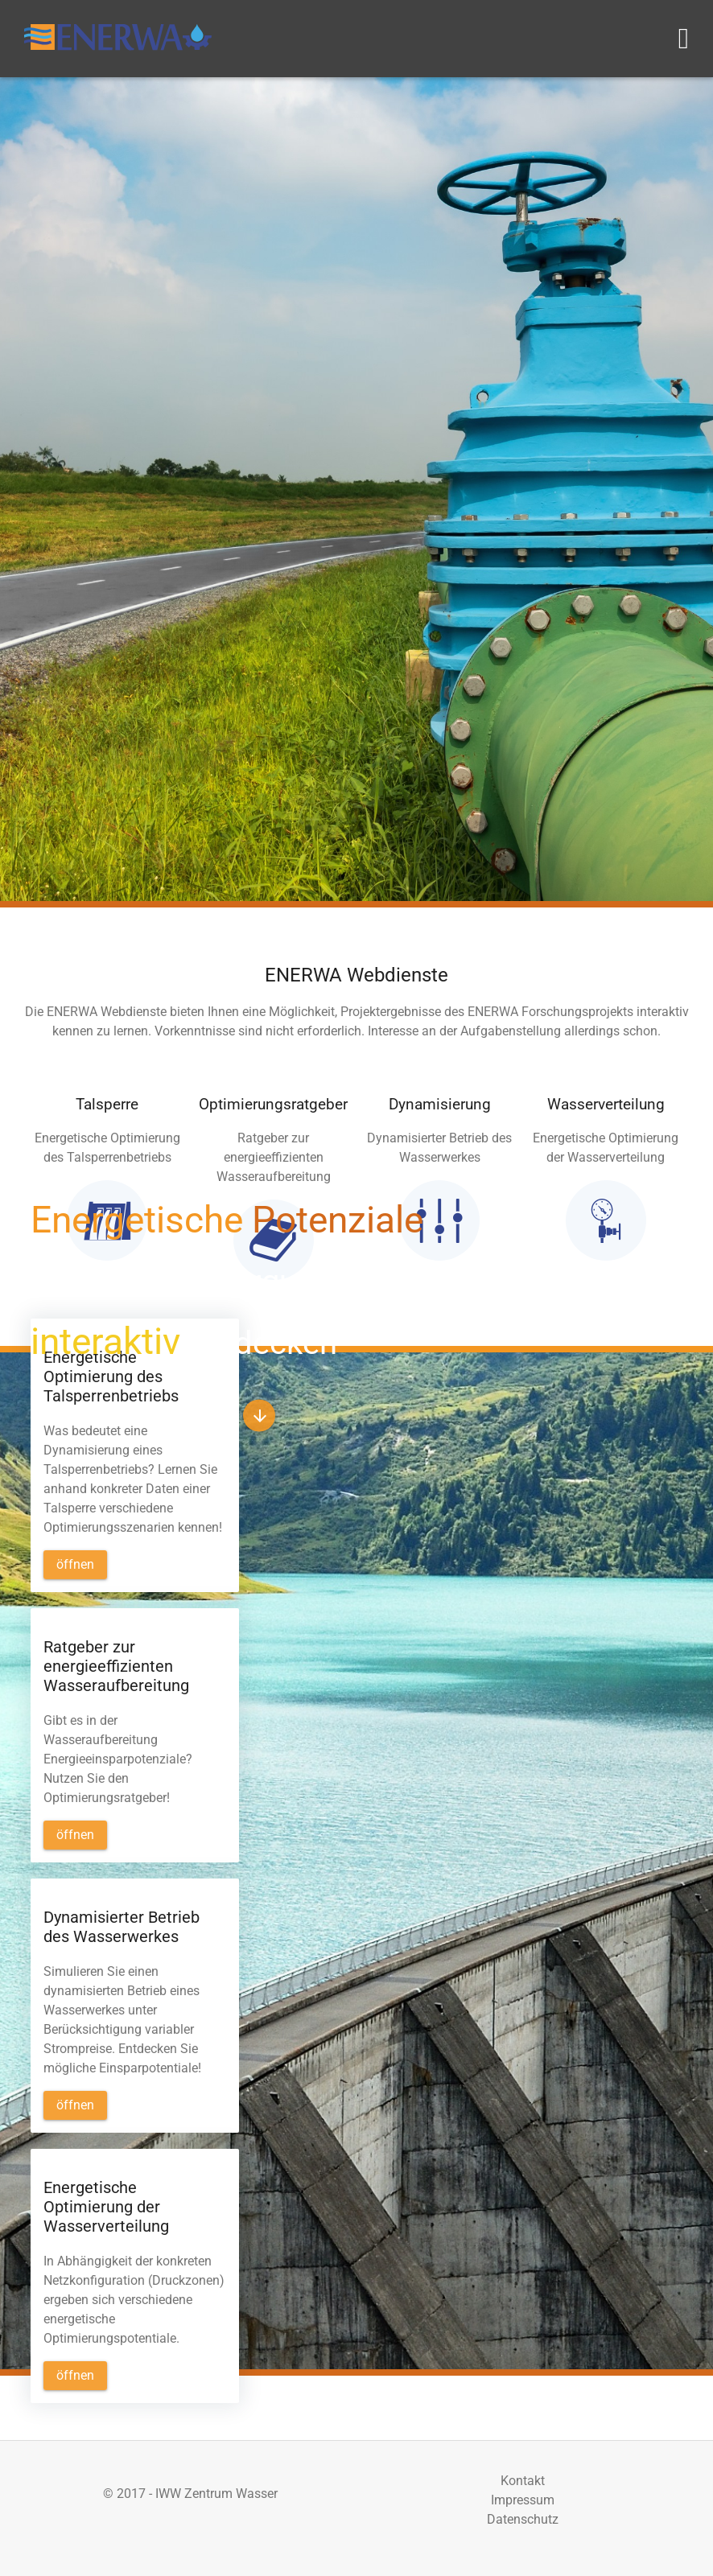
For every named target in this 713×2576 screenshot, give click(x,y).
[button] (259, 1416)
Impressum (522, 2500)
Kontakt (523, 2480)
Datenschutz (522, 2519)
